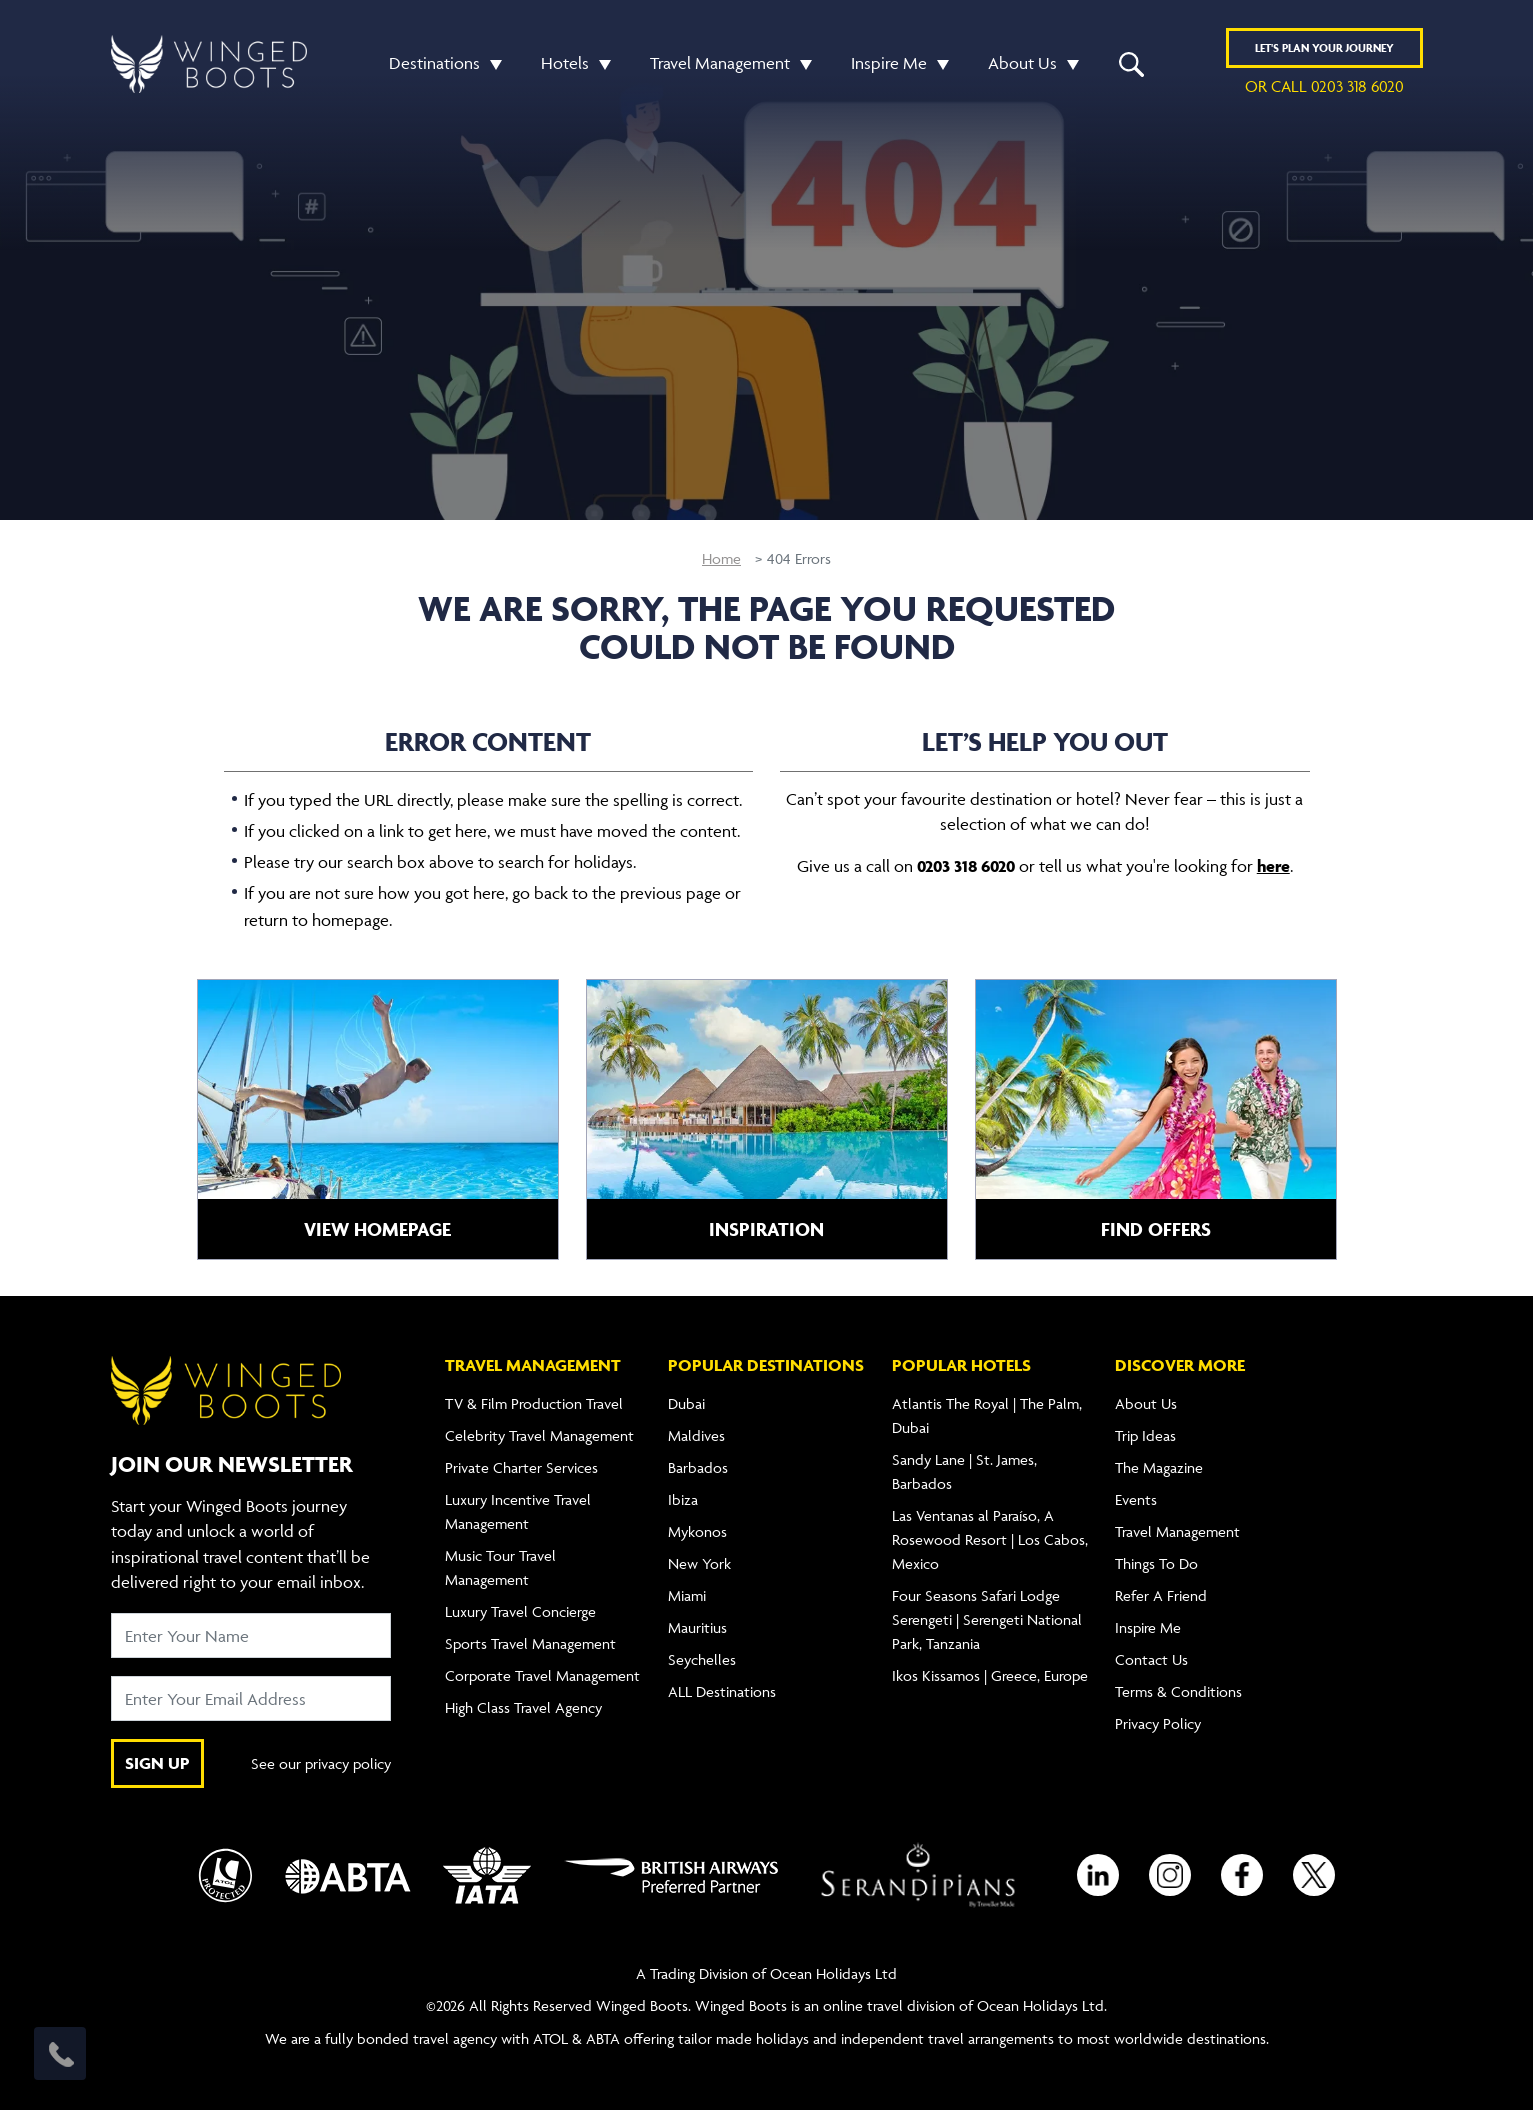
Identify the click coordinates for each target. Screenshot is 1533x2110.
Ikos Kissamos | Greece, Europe (990, 1675)
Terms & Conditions (1178, 1691)
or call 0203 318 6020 (1324, 86)
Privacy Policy (1158, 1723)
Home (721, 558)
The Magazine (1159, 1467)
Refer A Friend (1161, 1595)
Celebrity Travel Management (539, 1435)
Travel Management (720, 63)
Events (1136, 1499)
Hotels (565, 63)
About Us (1022, 63)
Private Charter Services (521, 1467)
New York (699, 1563)
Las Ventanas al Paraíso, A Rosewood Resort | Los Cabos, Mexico (990, 1539)
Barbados (698, 1467)
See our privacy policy (321, 1763)
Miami (687, 1595)
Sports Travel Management (530, 1643)
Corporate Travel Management (542, 1675)
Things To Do (1156, 1563)
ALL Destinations (722, 1691)
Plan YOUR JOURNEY (1324, 47)
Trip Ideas (1145, 1435)
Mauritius (697, 1627)
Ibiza (683, 1499)
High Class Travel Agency (523, 1707)
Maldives (696, 1435)
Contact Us (1151, 1659)
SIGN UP (157, 1763)
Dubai (686, 1403)
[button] (491, 63)
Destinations (434, 63)
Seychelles (702, 1659)
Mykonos (697, 1531)
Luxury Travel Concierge (520, 1611)
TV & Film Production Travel (534, 1403)
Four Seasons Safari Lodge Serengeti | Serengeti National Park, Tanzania (987, 1619)
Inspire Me (889, 63)
